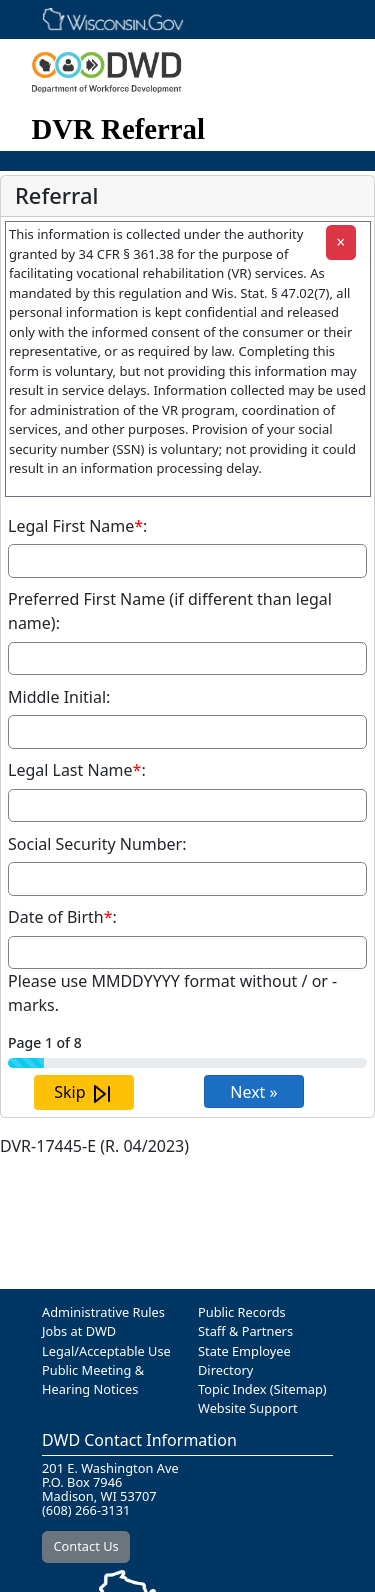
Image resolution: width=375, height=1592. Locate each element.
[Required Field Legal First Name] (187, 561)
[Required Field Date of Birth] (187, 953)
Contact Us (86, 1546)
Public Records (242, 1312)
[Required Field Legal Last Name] (187, 806)
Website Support (248, 1408)
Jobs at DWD (79, 1331)
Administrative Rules (103, 1312)
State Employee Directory (244, 1360)
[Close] (341, 242)
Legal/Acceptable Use (106, 1351)
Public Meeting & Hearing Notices (93, 1379)
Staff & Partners (245, 1331)
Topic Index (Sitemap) (262, 1389)
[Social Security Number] (187, 879)
